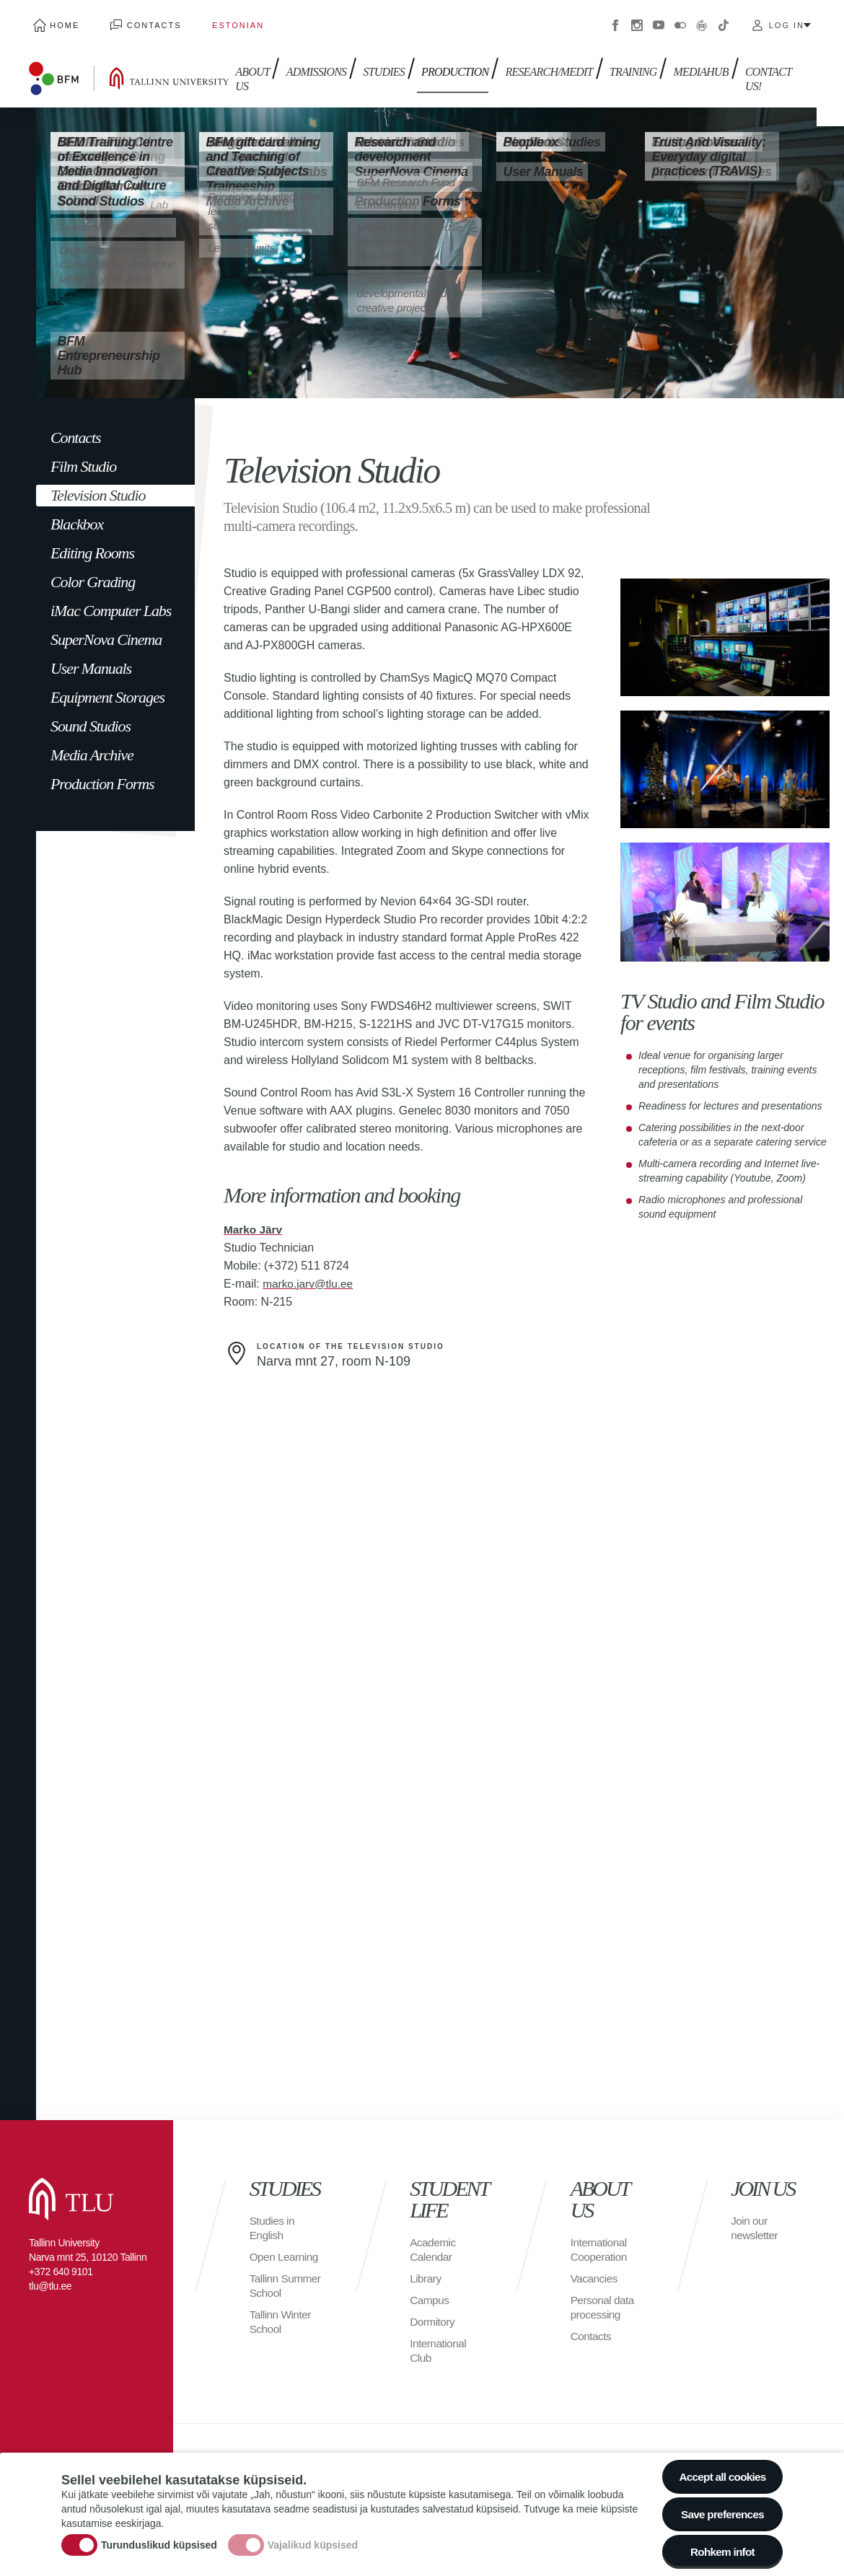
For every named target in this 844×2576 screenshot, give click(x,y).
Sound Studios (90, 719)
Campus (430, 2293)
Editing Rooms (92, 546)
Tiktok (723, 21)
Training (625, 63)
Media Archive (91, 748)
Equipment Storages (107, 690)
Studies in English (273, 2221)
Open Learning (285, 2250)
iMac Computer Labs (110, 603)
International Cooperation (600, 2243)
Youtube (658, 21)
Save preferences (720, 2511)
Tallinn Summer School (287, 2279)
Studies (383, 63)
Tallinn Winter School (282, 2315)
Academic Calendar (433, 2243)
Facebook (615, 21)
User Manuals (90, 661)
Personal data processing (604, 2300)
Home (60, 21)
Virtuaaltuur (702, 21)
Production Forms (102, 777)
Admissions (317, 63)
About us (248, 70)
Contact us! (755, 70)
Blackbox (76, 517)
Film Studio (83, 459)
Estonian (216, 21)
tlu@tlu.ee (50, 2279)
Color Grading (92, 575)
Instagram (637, 21)
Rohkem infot (719, 2550)
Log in (786, 21)
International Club (439, 2344)
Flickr (680, 21)
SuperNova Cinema (106, 632)
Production (451, 63)
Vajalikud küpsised (313, 2542)
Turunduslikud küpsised (159, 2542)
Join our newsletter (755, 2221)
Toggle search (822, 72)
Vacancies (595, 2272)
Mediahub (690, 63)
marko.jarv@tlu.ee (309, 1276)
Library (426, 2272)
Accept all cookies (719, 2471)
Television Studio (97, 488)
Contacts (140, 21)
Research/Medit (542, 63)
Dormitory (433, 2315)
